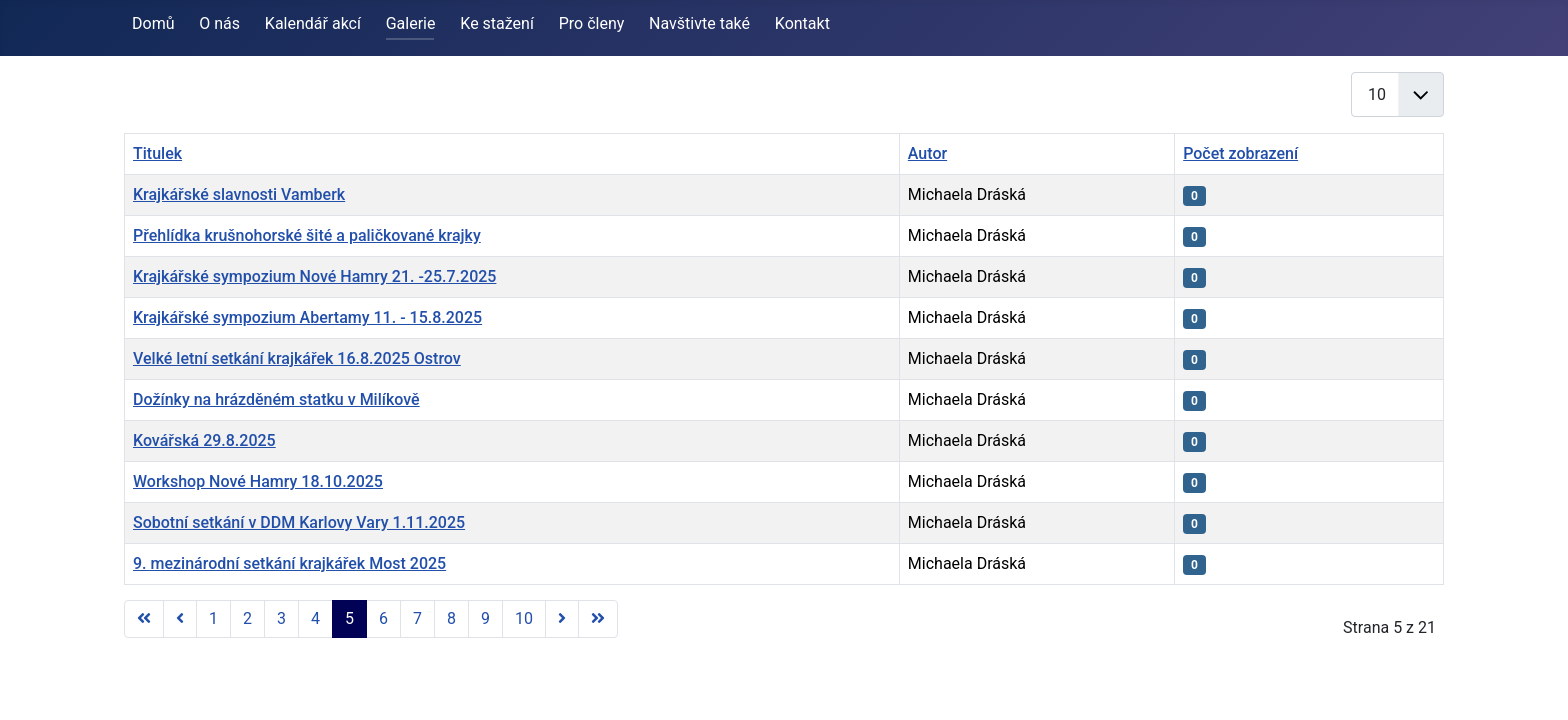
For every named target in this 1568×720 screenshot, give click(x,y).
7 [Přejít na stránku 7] (417, 618)
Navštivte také (699, 23)
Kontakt (802, 23)
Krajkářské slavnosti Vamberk (239, 194)
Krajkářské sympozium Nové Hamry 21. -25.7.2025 (314, 276)
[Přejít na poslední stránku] (598, 619)
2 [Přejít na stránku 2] (247, 618)
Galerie (411, 23)
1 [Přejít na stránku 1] (213, 618)
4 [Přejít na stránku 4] (315, 618)
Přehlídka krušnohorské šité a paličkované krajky (307, 235)
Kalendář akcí (313, 23)
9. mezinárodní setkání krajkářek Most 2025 (289, 563)
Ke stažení (497, 23)
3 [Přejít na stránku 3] (281, 618)
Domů (153, 23)
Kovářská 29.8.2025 (204, 440)
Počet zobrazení (1240, 153)
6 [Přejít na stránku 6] (383, 618)
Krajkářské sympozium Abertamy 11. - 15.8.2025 (307, 317)
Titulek (157, 153)
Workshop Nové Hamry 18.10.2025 (258, 481)
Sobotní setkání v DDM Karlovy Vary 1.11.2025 (299, 522)
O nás (219, 23)
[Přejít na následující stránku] (562, 619)
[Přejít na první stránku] (144, 619)
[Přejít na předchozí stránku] (180, 619)
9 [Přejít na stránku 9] (485, 618)
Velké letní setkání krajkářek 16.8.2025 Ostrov (297, 358)
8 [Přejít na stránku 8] (451, 618)
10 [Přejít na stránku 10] (524, 618)
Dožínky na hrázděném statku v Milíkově (276, 399)
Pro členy (592, 23)
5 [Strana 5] (349, 618)
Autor (927, 153)
